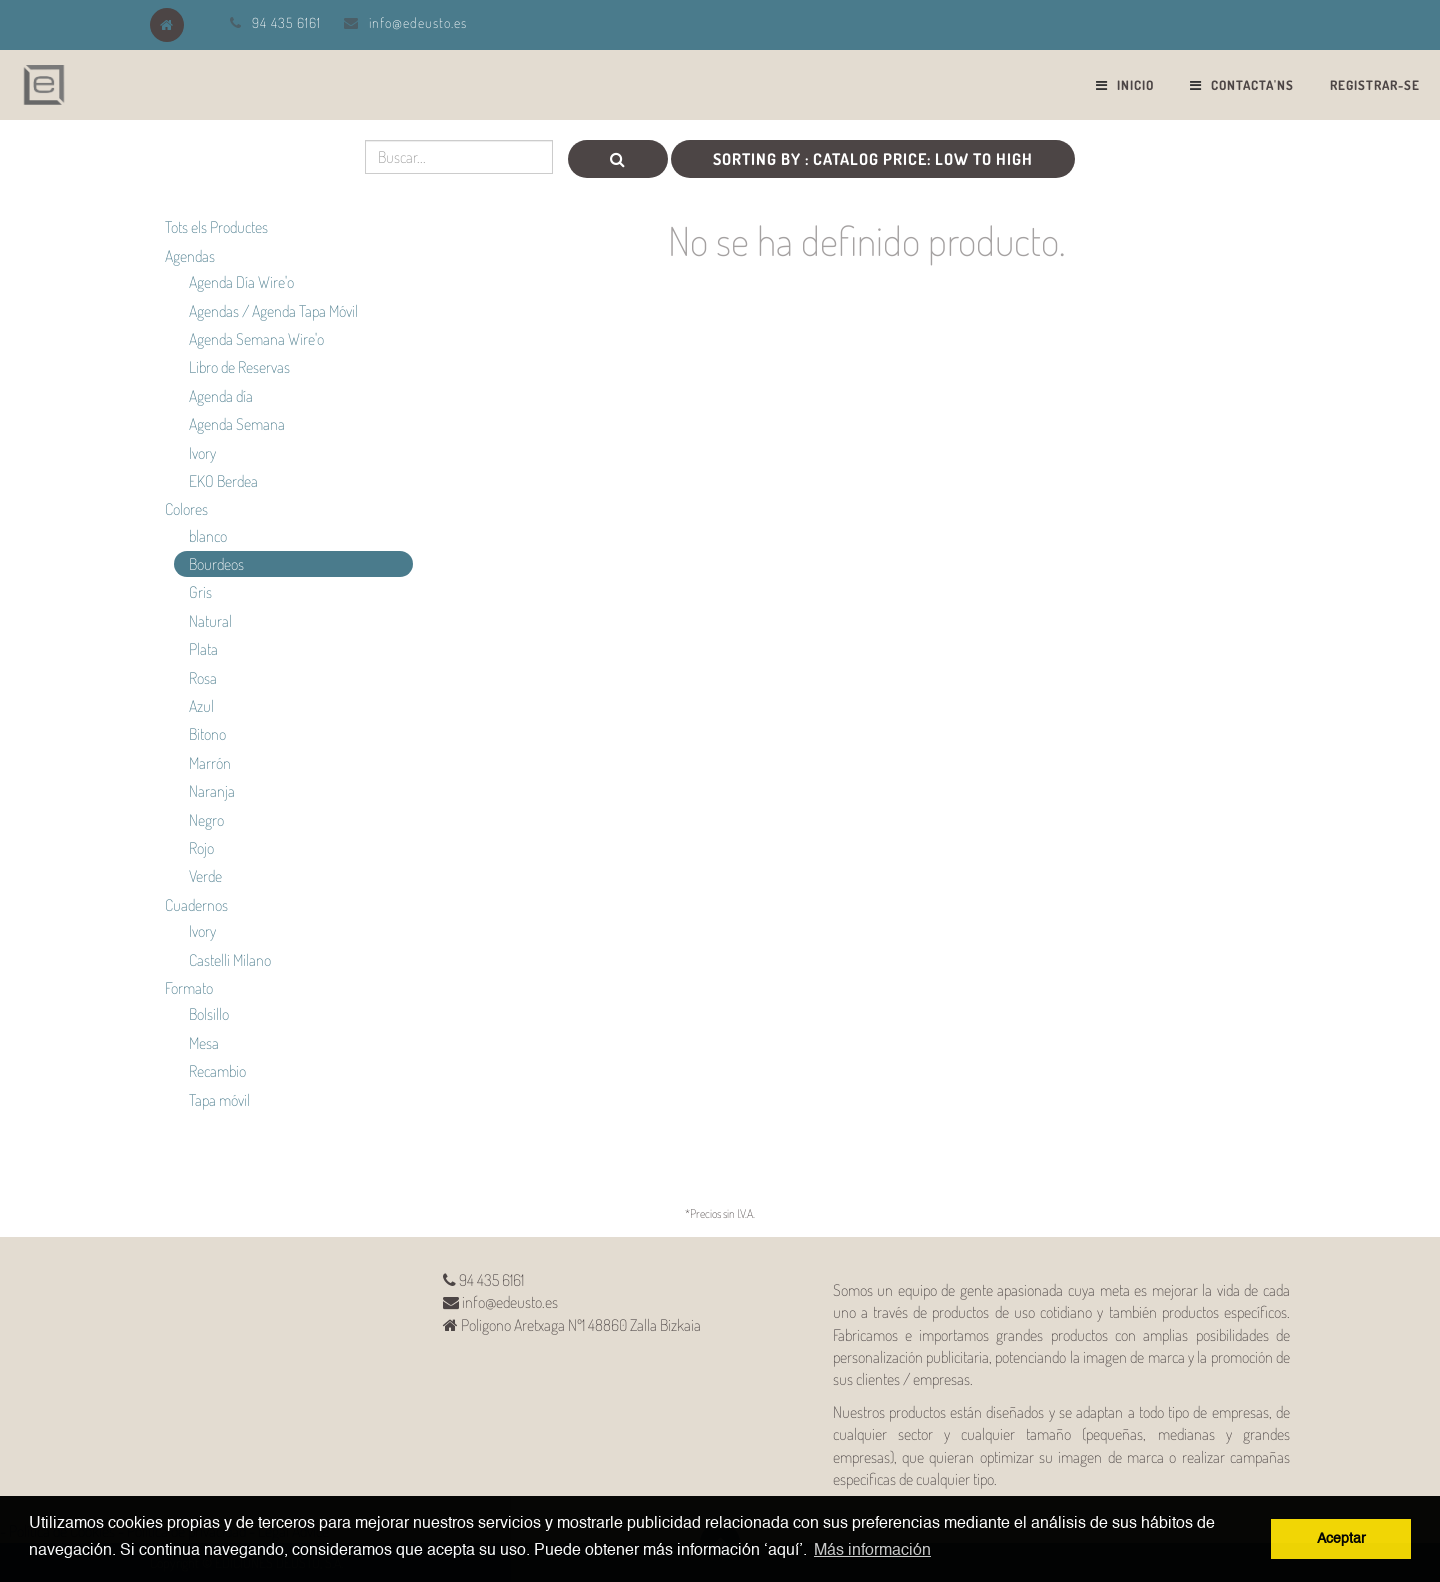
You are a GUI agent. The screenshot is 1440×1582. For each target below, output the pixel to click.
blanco (208, 536)
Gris (200, 592)
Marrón (210, 763)
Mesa (204, 1043)
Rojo (201, 848)
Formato (189, 988)
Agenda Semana (237, 424)
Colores (186, 509)
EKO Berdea (223, 481)
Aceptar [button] (1341, 1539)
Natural (210, 621)
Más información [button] (872, 1551)
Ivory (202, 453)
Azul (201, 706)
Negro (206, 820)
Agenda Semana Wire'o (256, 339)
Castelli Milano (230, 960)
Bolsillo (209, 1014)
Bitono (207, 734)
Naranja (212, 791)
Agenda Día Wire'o (241, 282)
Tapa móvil (219, 1100)
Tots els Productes (216, 227)
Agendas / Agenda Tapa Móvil (273, 311)
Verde (205, 876)
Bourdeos (216, 564)
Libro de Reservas (239, 367)
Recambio (217, 1071)
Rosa (203, 678)
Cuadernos (196, 905)
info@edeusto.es (418, 22)
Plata (203, 649)
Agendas (190, 256)
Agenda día (221, 396)
